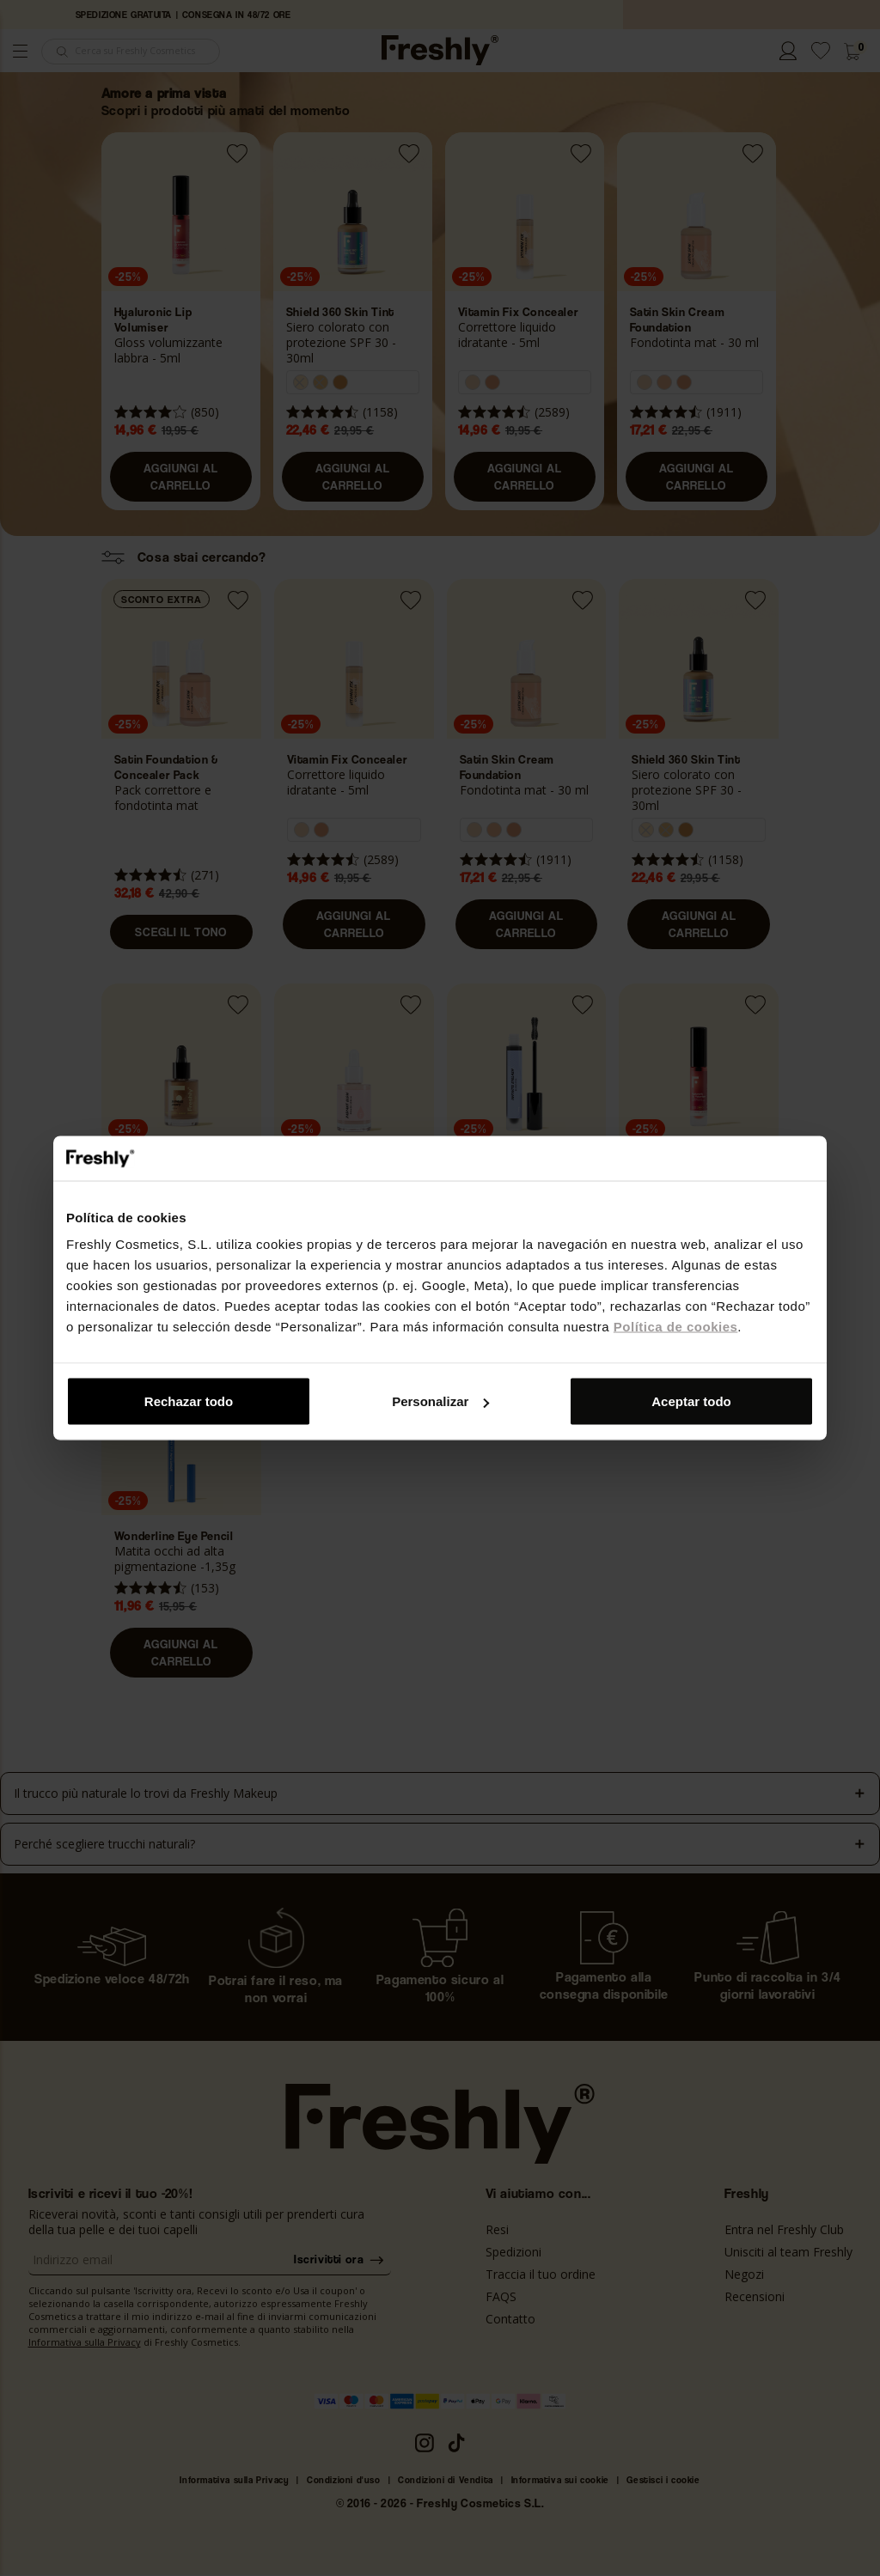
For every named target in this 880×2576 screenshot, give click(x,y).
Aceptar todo (691, 1401)
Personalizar (440, 1401)
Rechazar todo (188, 1401)
